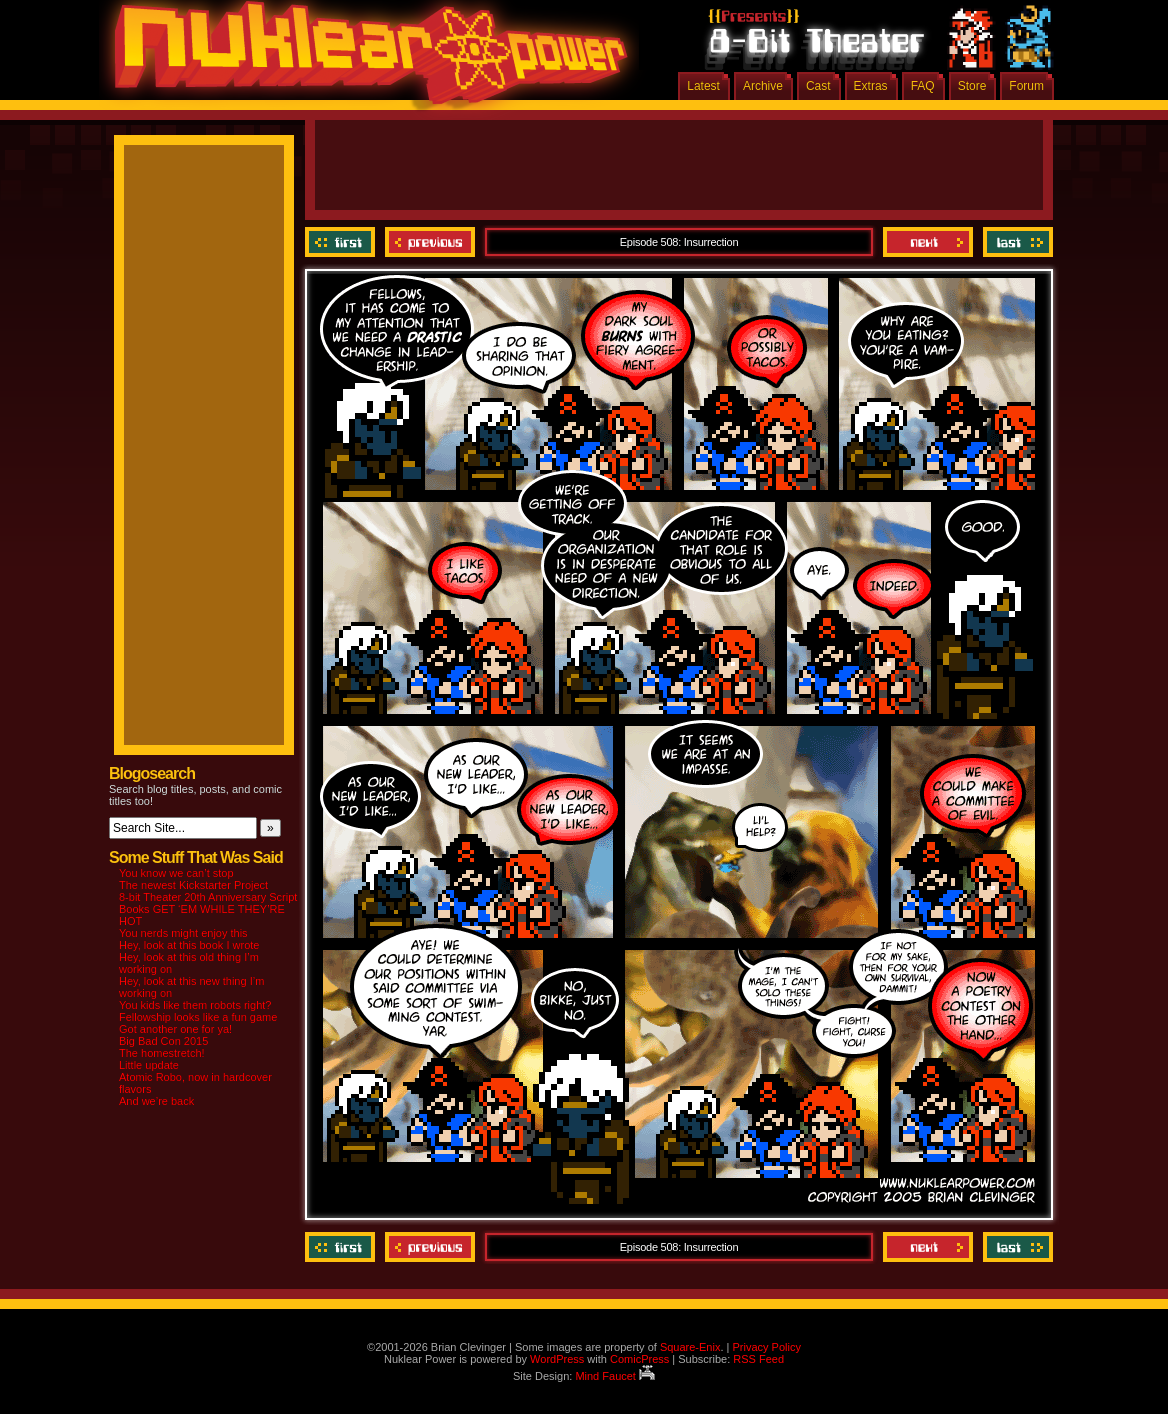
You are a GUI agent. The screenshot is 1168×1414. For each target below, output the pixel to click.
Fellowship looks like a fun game (198, 1017)
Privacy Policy (766, 1347)
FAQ (923, 86)
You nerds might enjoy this (183, 933)
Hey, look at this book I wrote (189, 945)
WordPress (557, 1359)
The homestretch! (162, 1053)
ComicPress (639, 1359)
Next (928, 242)
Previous (430, 242)
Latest (703, 86)
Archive (763, 86)
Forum (1026, 86)
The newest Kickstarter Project (193, 885)
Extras (871, 86)
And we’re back (156, 1101)
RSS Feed (758, 1359)
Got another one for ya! (175, 1029)
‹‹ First (342, 242)
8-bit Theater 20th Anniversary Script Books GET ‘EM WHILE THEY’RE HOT (208, 909)
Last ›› (1015, 242)
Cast (818, 86)
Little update (149, 1065)
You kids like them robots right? (195, 1005)
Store (972, 86)
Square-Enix (690, 1347)
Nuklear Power (364, 60)
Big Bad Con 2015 (163, 1041)
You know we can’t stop (176, 873)
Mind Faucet (615, 1376)
